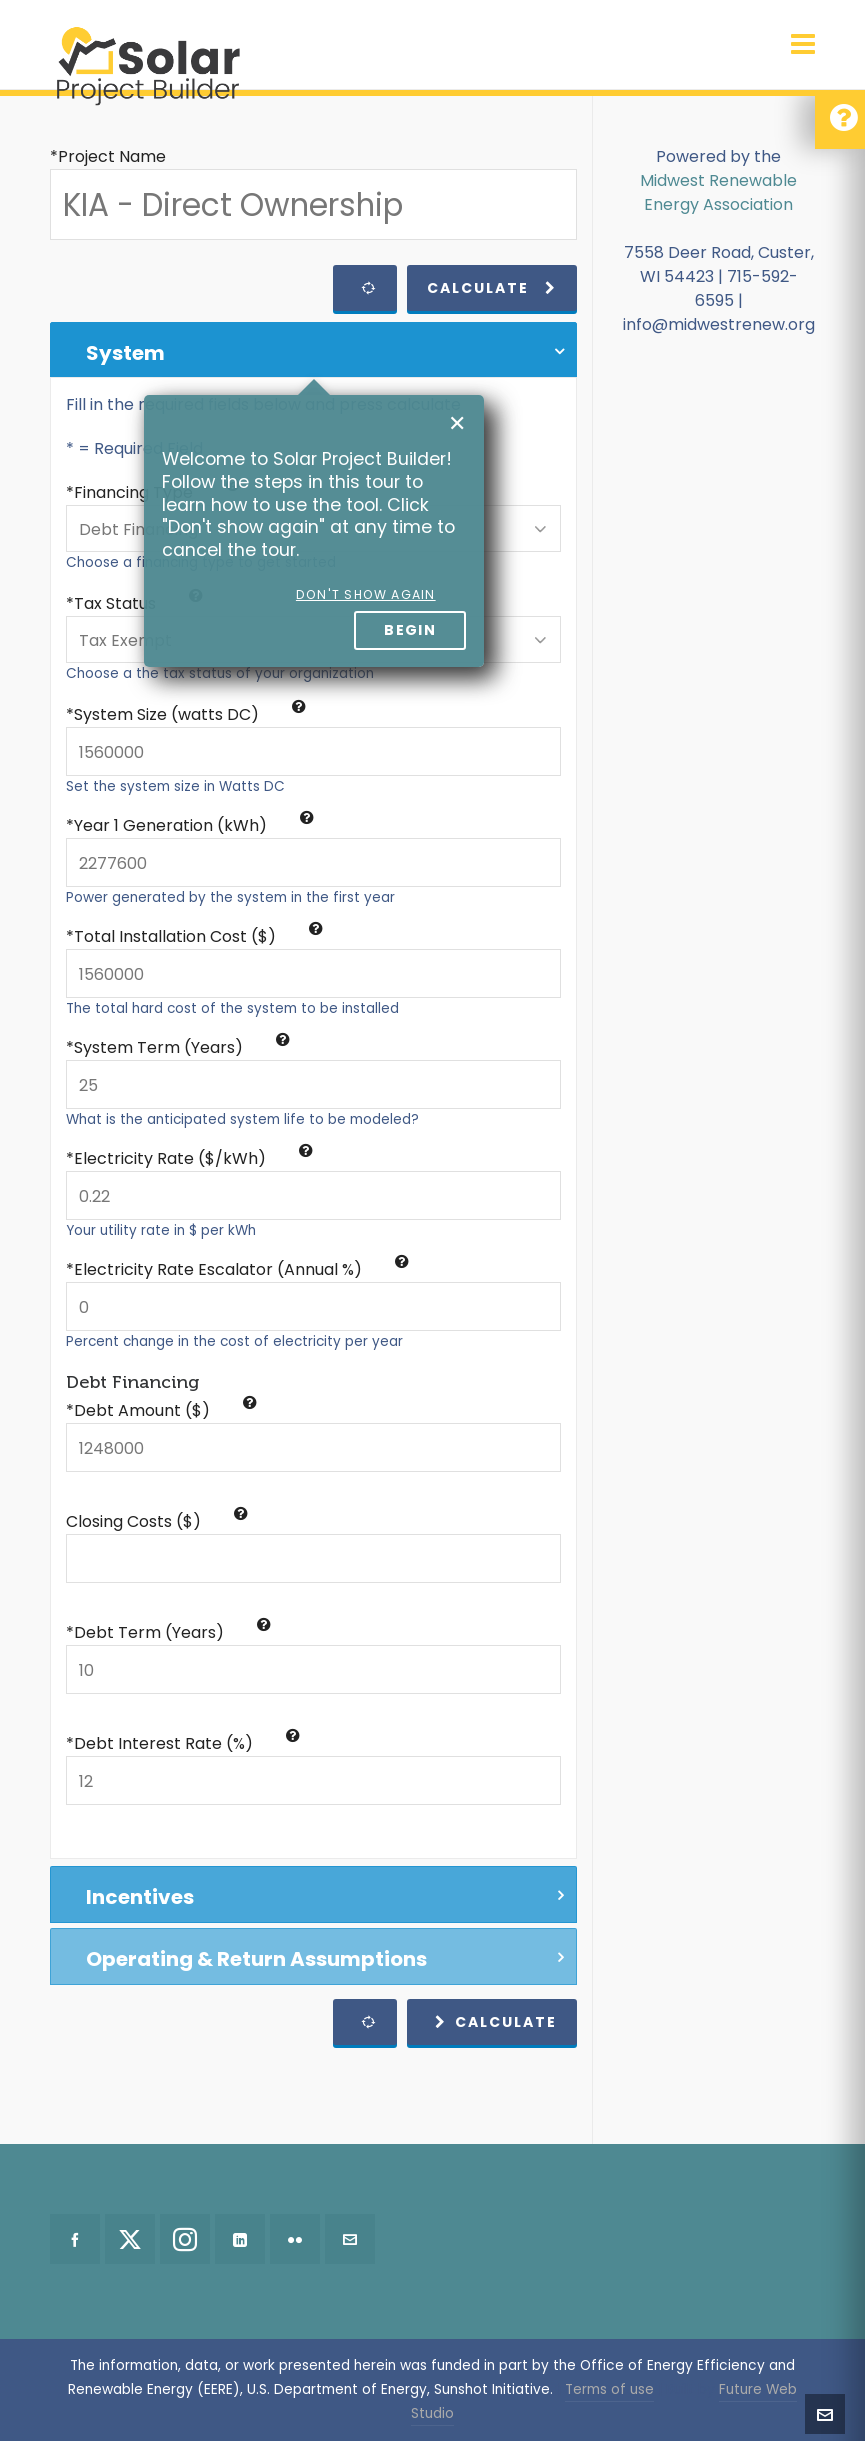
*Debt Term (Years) (168, 1632)
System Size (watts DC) (190, 714)
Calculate (492, 288)
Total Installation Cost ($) (198, 936)
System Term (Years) (182, 1047)
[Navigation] (803, 45)
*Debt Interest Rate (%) (183, 1743)
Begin (410, 630)
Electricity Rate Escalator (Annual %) (241, 1269)
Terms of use (609, 2389)
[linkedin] (240, 2239)
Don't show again (366, 594)
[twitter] (130, 2239)
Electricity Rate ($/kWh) (193, 1158)
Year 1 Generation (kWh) (194, 825)
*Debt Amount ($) (161, 1410)
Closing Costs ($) (157, 1521)
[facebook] (75, 2239)
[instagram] (185, 2239)
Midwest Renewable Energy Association (718, 192)
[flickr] (295, 2239)
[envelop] (350, 2239)
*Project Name (108, 156)
